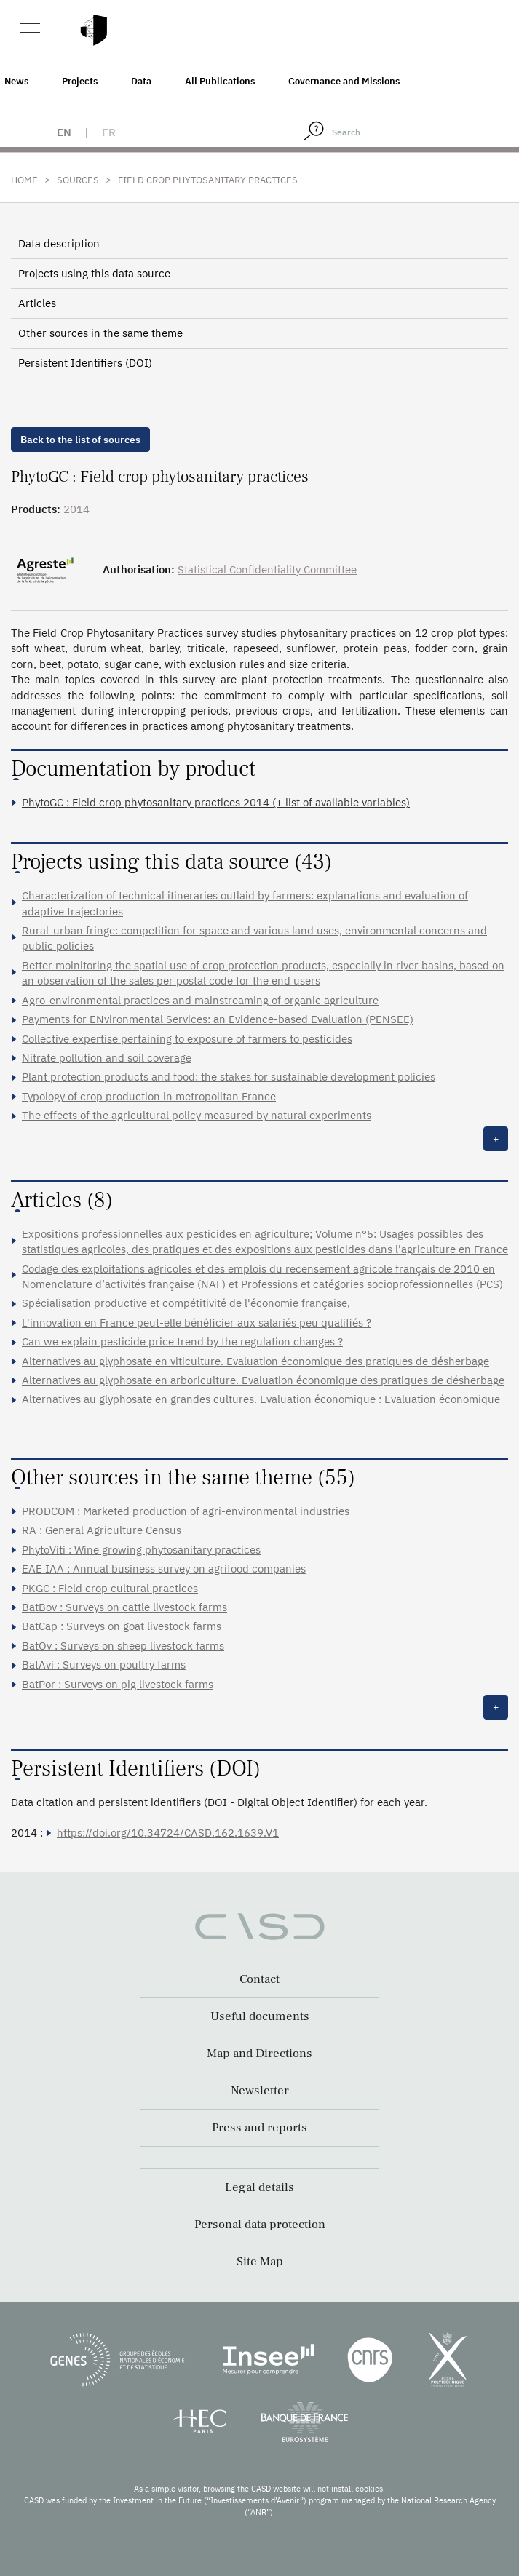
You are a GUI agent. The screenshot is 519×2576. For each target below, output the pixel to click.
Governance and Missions (344, 81)
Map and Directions (259, 2054)
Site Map (260, 2262)
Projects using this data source (94, 273)
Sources (78, 180)
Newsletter (260, 2091)
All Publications (220, 81)
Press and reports (259, 2128)
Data (141, 81)
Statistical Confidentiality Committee (267, 569)
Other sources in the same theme (100, 333)
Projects (80, 81)
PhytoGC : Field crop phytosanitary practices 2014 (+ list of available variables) (216, 802)
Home (24, 180)
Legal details (259, 2187)
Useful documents (259, 2016)
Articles (37, 303)
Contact (259, 1979)
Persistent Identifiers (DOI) (85, 363)
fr (109, 132)
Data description (59, 243)
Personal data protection (259, 2225)
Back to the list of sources (80, 439)
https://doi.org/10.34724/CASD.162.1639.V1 (168, 1833)
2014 (76, 509)
